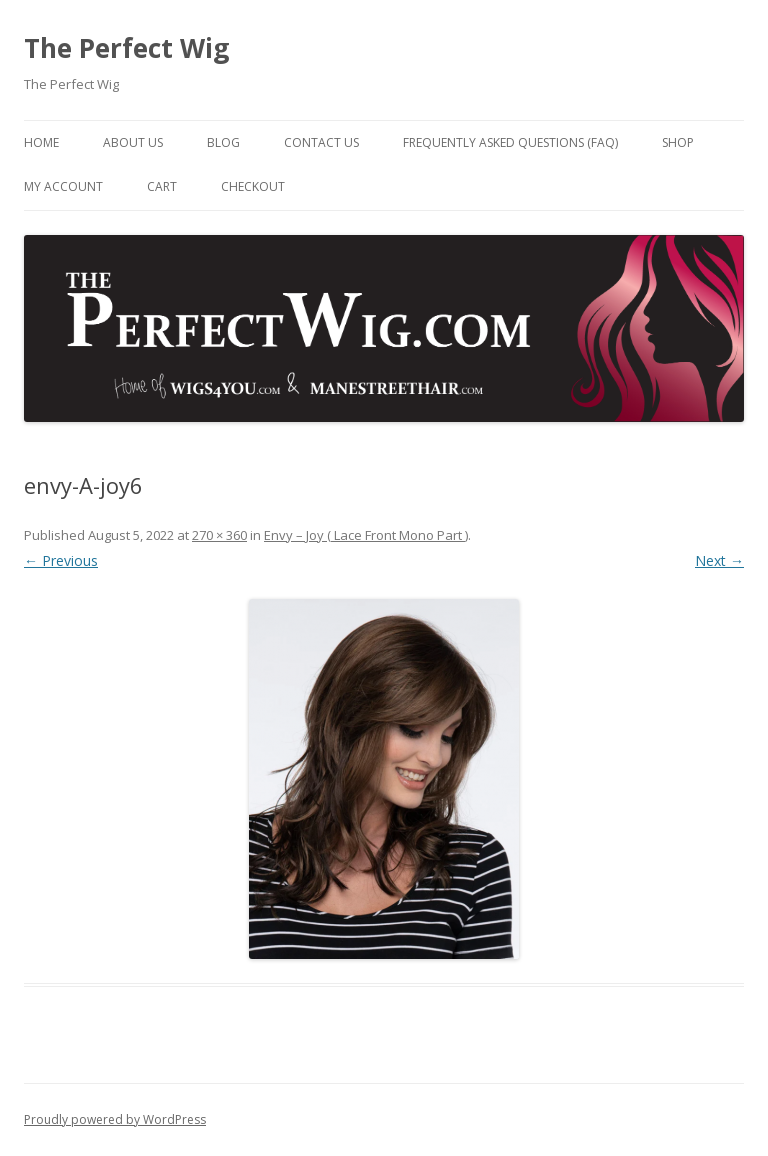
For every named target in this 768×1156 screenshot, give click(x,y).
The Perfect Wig (126, 48)
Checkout (253, 186)
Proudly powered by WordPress (115, 1119)
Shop (678, 142)
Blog (223, 142)
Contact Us (321, 142)
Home (41, 142)
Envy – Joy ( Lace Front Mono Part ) (366, 535)
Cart (162, 186)
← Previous (61, 560)
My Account (63, 186)
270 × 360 (219, 535)
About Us (133, 142)
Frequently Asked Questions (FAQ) (510, 142)
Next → (719, 560)
